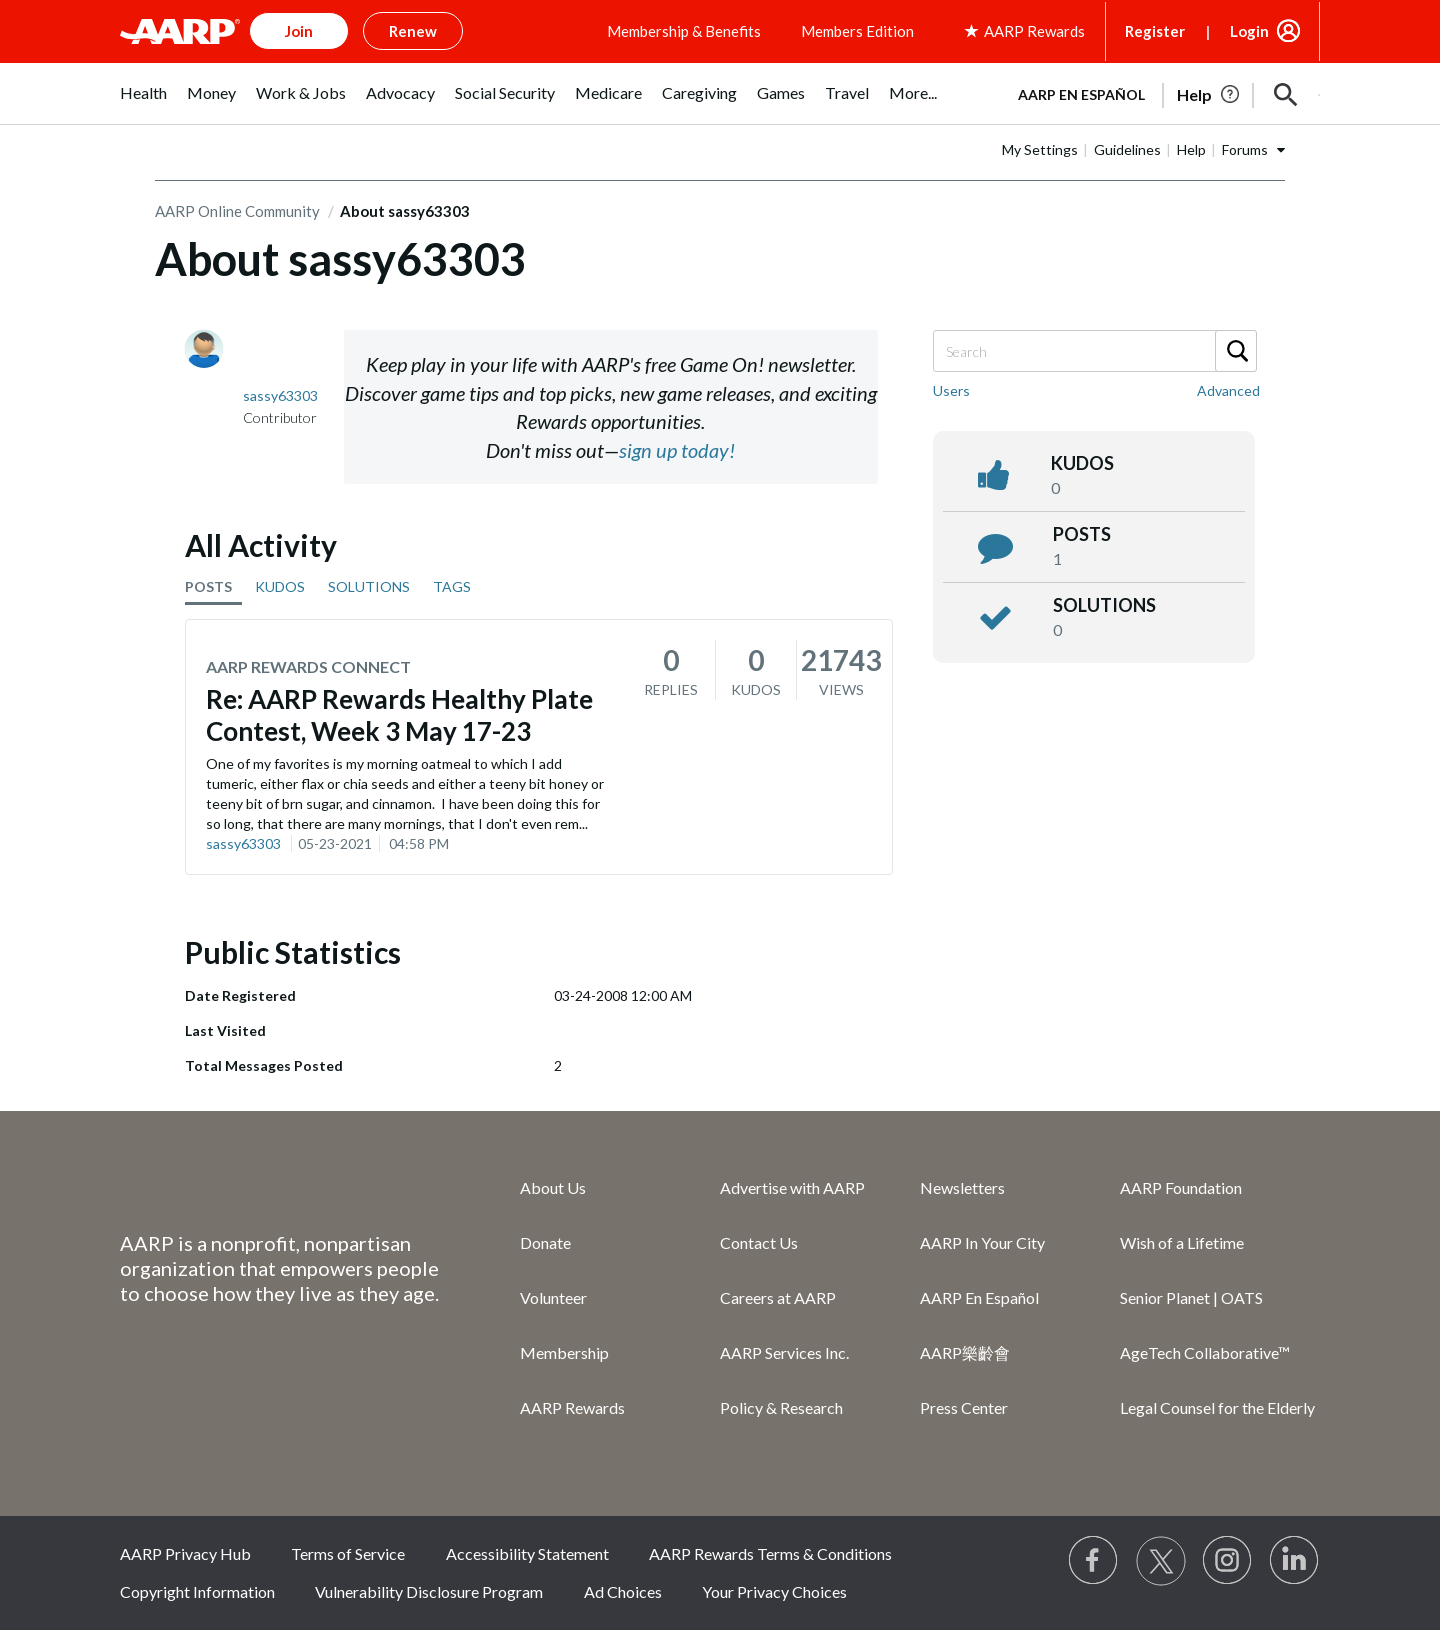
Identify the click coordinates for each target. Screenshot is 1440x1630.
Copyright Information (197, 1591)
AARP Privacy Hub (185, 1553)
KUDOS (280, 586)
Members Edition (857, 31)
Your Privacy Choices (774, 1591)
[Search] (1094, 351)
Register (1155, 31)
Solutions (1104, 605)
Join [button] (299, 31)
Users (951, 390)
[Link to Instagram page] (1228, 1561)
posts (1082, 534)
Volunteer (553, 1297)
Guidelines (1127, 149)
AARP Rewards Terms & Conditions (770, 1553)
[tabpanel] (1160, 93)
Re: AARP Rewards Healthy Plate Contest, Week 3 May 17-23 (399, 715)
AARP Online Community (237, 211)
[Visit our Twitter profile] (1161, 1561)
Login (1249, 31)
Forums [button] (1245, 149)
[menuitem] (143, 103)
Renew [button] (413, 31)
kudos (1082, 463)
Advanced (1228, 390)
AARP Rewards (572, 1407)
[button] (1286, 95)
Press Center (964, 1407)
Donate (545, 1242)
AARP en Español (1081, 94)
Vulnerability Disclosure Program (429, 1591)
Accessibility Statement (527, 1553)
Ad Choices (623, 1591)
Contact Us (759, 1242)
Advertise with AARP (792, 1187)
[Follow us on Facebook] (1094, 1561)
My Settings (1040, 149)
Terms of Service (348, 1553)
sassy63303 (243, 843)
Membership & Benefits (684, 31)
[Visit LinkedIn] (1295, 1561)
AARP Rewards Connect (308, 666)
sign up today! (677, 450)
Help (1191, 149)
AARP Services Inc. (784, 1352)
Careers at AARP (778, 1297)
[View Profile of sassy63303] (280, 395)
